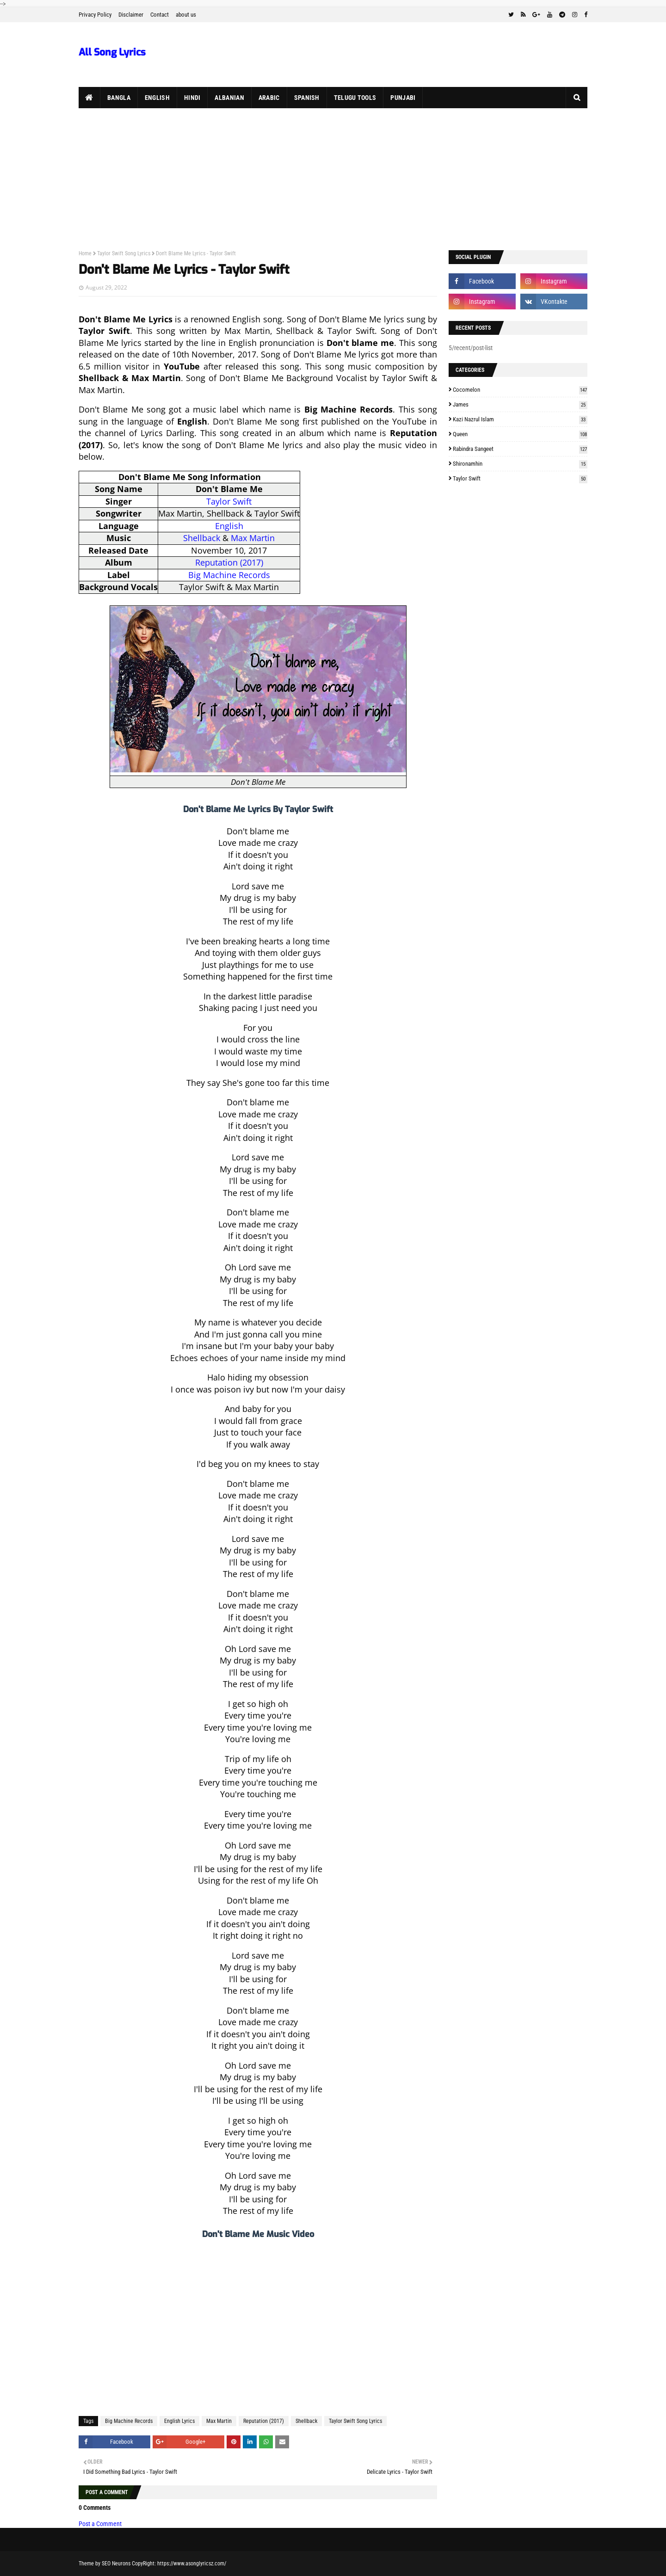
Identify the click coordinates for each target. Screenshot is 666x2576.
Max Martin (253, 537)
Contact (159, 14)
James (520, 404)
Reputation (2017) (229, 562)
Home (85, 253)
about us (186, 14)
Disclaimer (130, 14)
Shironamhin (520, 463)
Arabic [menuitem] (269, 97)
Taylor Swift (229, 501)
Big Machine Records (229, 574)
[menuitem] (89, 97)
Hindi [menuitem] (192, 97)
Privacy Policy (95, 14)
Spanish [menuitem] (307, 97)
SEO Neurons (116, 2563)
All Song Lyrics (112, 52)
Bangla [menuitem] (118, 97)
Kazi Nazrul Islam (520, 419)
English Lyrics (179, 2421)
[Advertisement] (333, 177)
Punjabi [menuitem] (402, 97)
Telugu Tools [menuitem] (355, 97)
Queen (520, 434)
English (229, 525)
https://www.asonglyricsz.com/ (191, 2563)
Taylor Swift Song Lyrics (123, 253)
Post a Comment (100, 2523)
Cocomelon (520, 389)
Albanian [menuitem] (229, 97)
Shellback (201, 537)
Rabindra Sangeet (520, 448)
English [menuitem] (157, 97)
